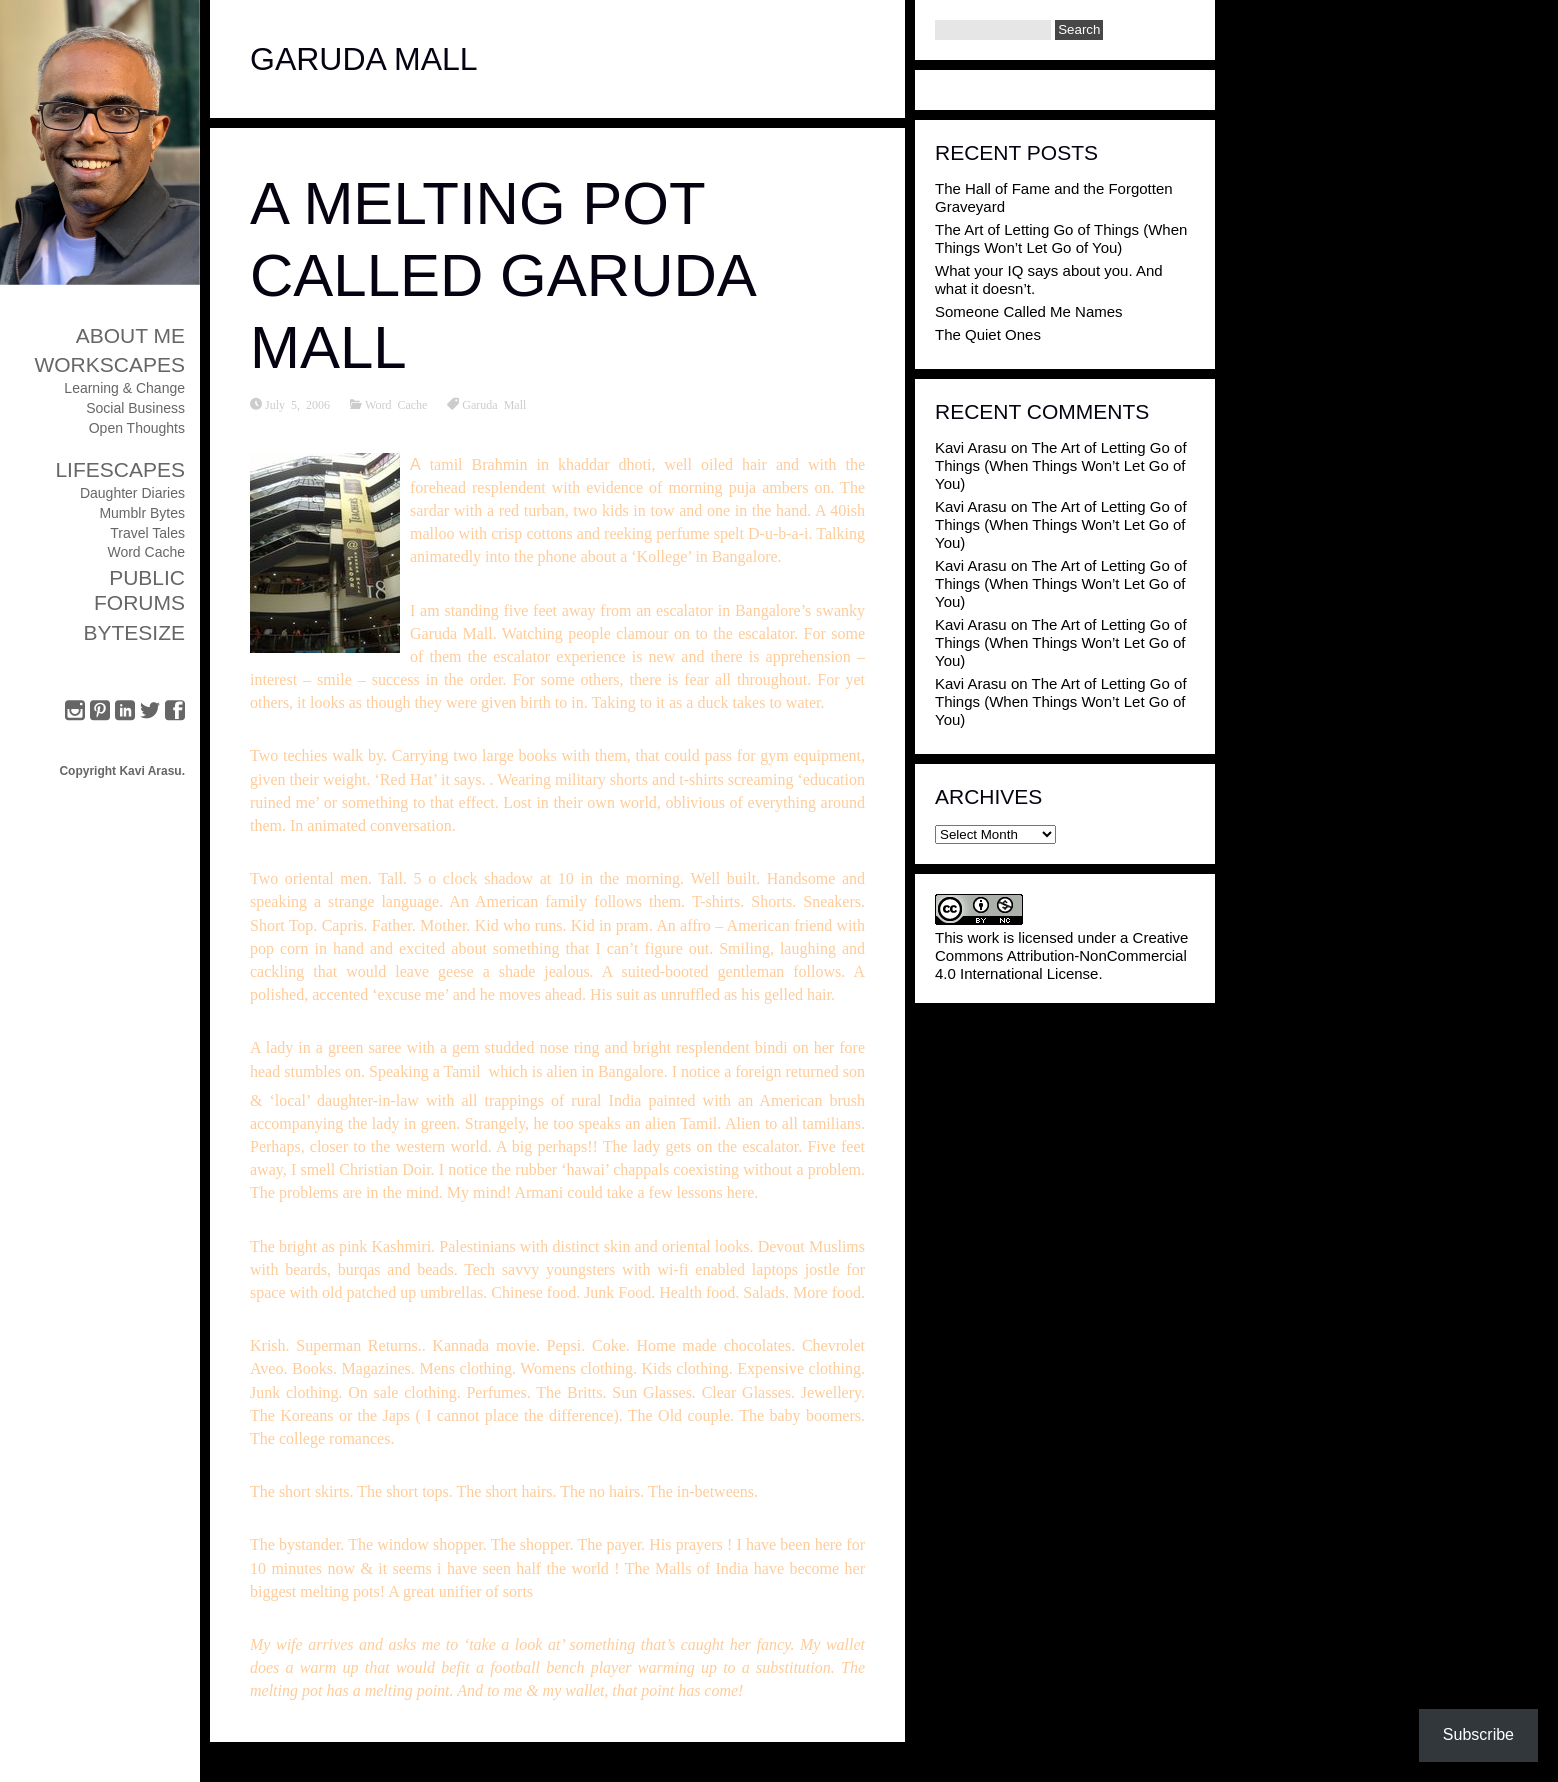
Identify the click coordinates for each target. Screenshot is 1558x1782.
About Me (130, 335)
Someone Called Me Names (1029, 311)
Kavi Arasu (971, 447)
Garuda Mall (494, 404)
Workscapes (109, 364)
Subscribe (1478, 1734)
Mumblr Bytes (142, 513)
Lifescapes (120, 469)
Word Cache (146, 552)
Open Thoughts (137, 428)
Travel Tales (147, 533)
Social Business (135, 408)
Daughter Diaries (132, 493)
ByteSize (134, 632)
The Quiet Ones (988, 334)
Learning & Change (124, 388)
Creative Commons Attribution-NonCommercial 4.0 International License (1061, 955)
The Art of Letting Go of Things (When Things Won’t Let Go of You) (1061, 238)
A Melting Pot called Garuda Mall (502, 275)
